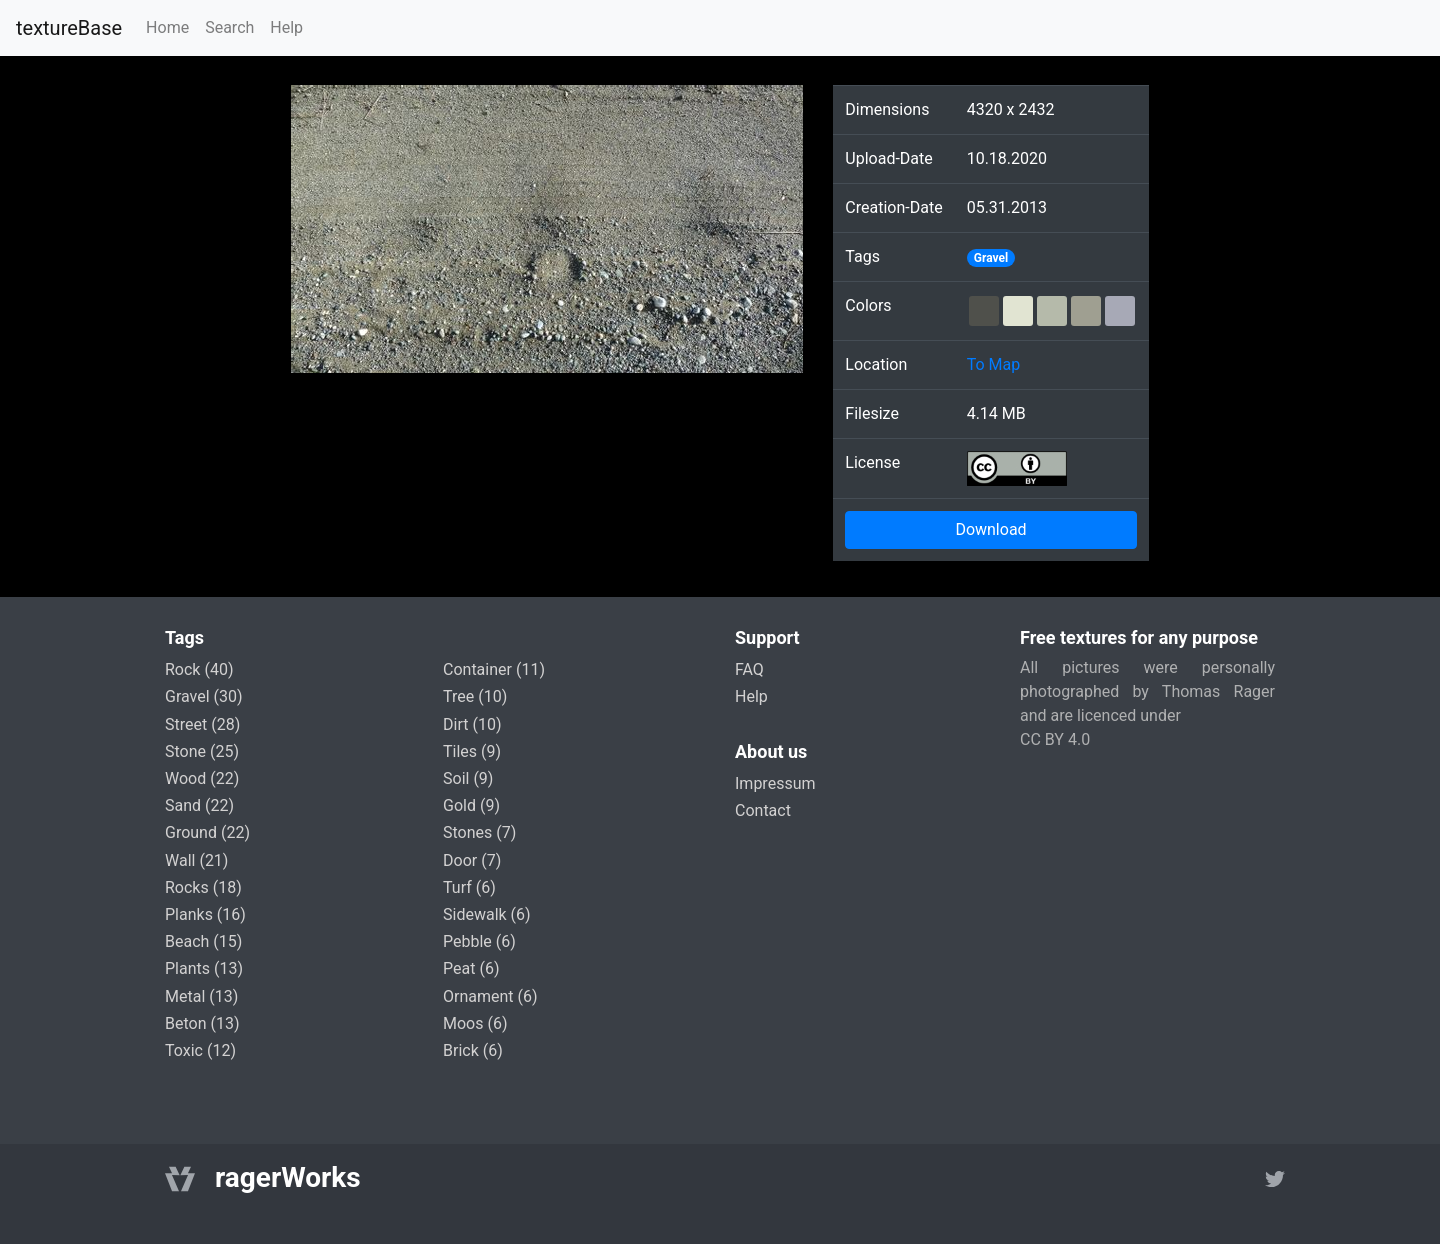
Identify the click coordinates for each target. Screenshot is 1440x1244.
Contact (763, 810)
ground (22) (207, 832)
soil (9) (468, 778)
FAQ (749, 669)
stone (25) (202, 751)
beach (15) (203, 941)
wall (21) (196, 860)
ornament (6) (490, 996)
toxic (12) (200, 1050)
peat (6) (471, 968)
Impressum (775, 783)
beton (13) (202, 1023)
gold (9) (471, 805)
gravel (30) (204, 696)
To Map (994, 364)
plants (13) (204, 968)
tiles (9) (472, 751)
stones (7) (479, 832)
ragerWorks (288, 1177)
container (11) (494, 669)
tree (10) (475, 696)
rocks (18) (203, 887)
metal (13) (201, 996)
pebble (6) (479, 941)
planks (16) (205, 914)
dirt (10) (472, 724)
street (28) (202, 724)
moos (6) (475, 1023)
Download (990, 529)
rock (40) (199, 669)
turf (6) (469, 887)
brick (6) (473, 1050)
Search (229, 27)
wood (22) (202, 778)
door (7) (472, 860)
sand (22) (199, 805)
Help (286, 27)
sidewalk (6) (487, 914)
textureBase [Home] (69, 28)
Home (167, 27)
